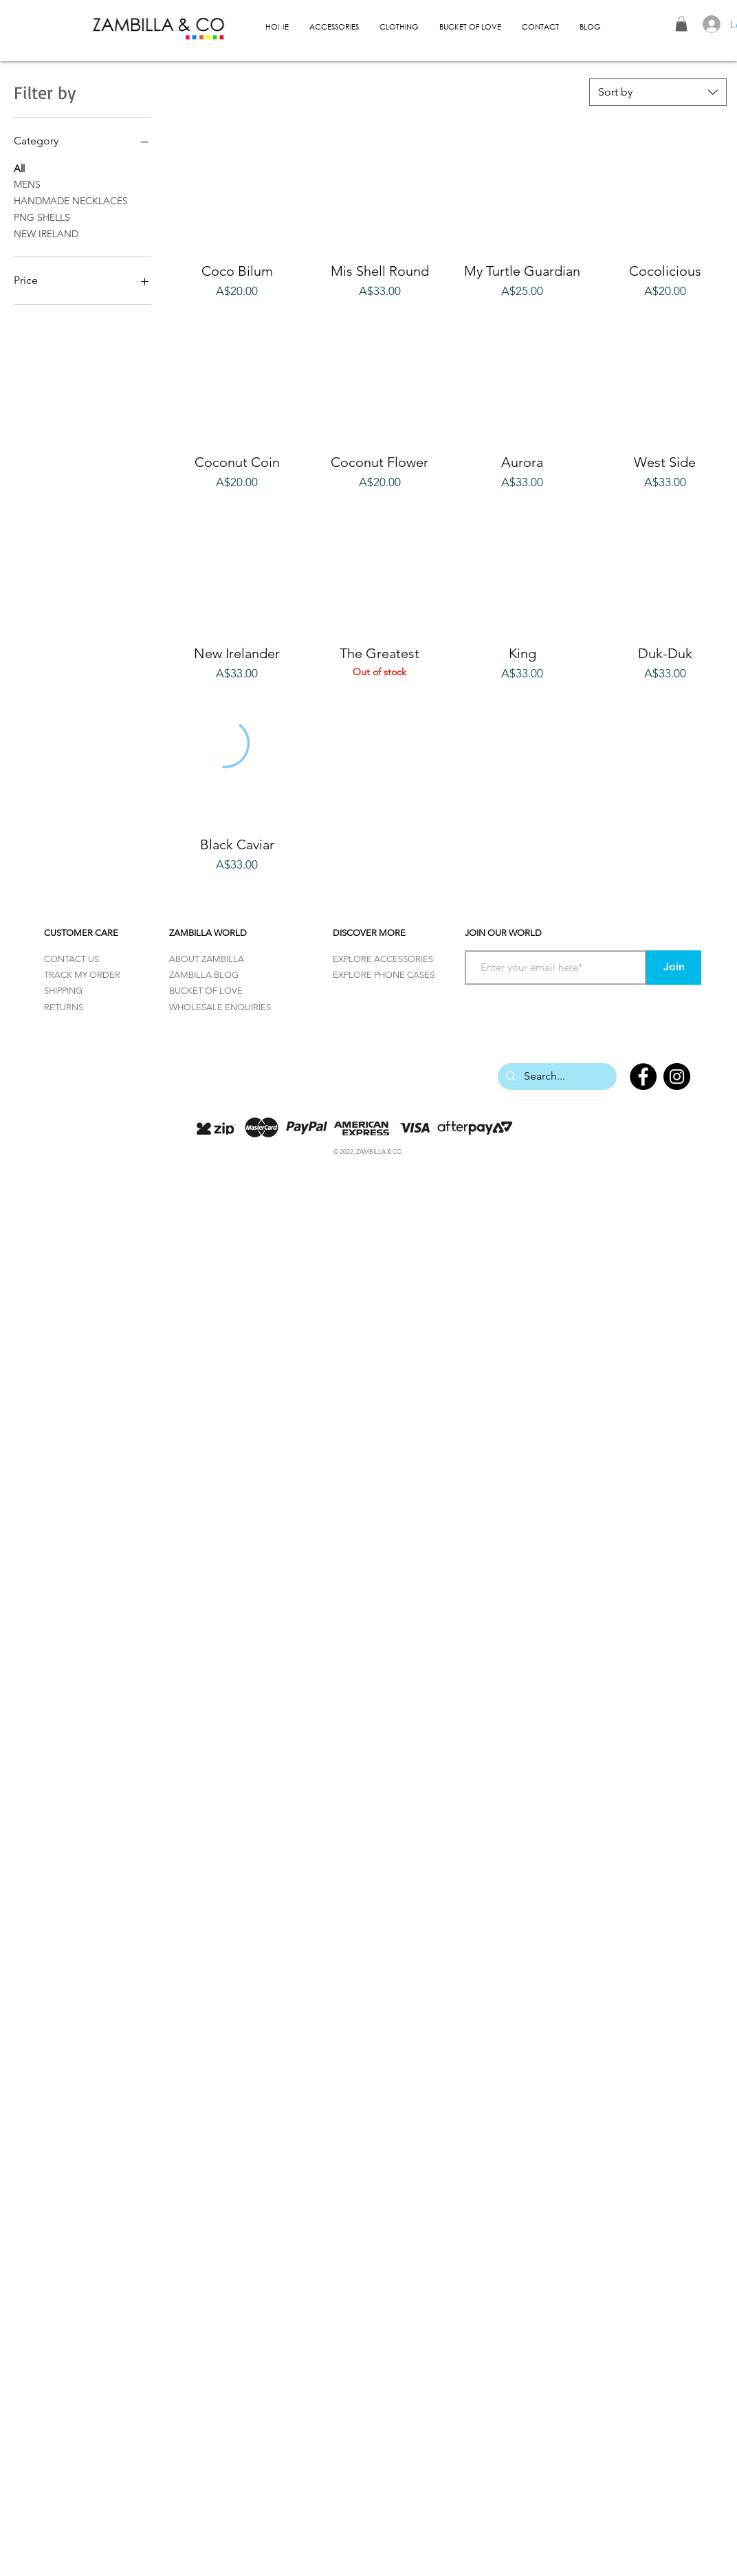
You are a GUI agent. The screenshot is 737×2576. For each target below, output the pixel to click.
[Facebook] (643, 1076)
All (19, 168)
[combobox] (658, 92)
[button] (681, 24)
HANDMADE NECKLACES (71, 200)
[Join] (673, 967)
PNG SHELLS (42, 216)
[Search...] (556, 1076)
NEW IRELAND (46, 233)
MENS (27, 183)
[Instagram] (676, 1076)
